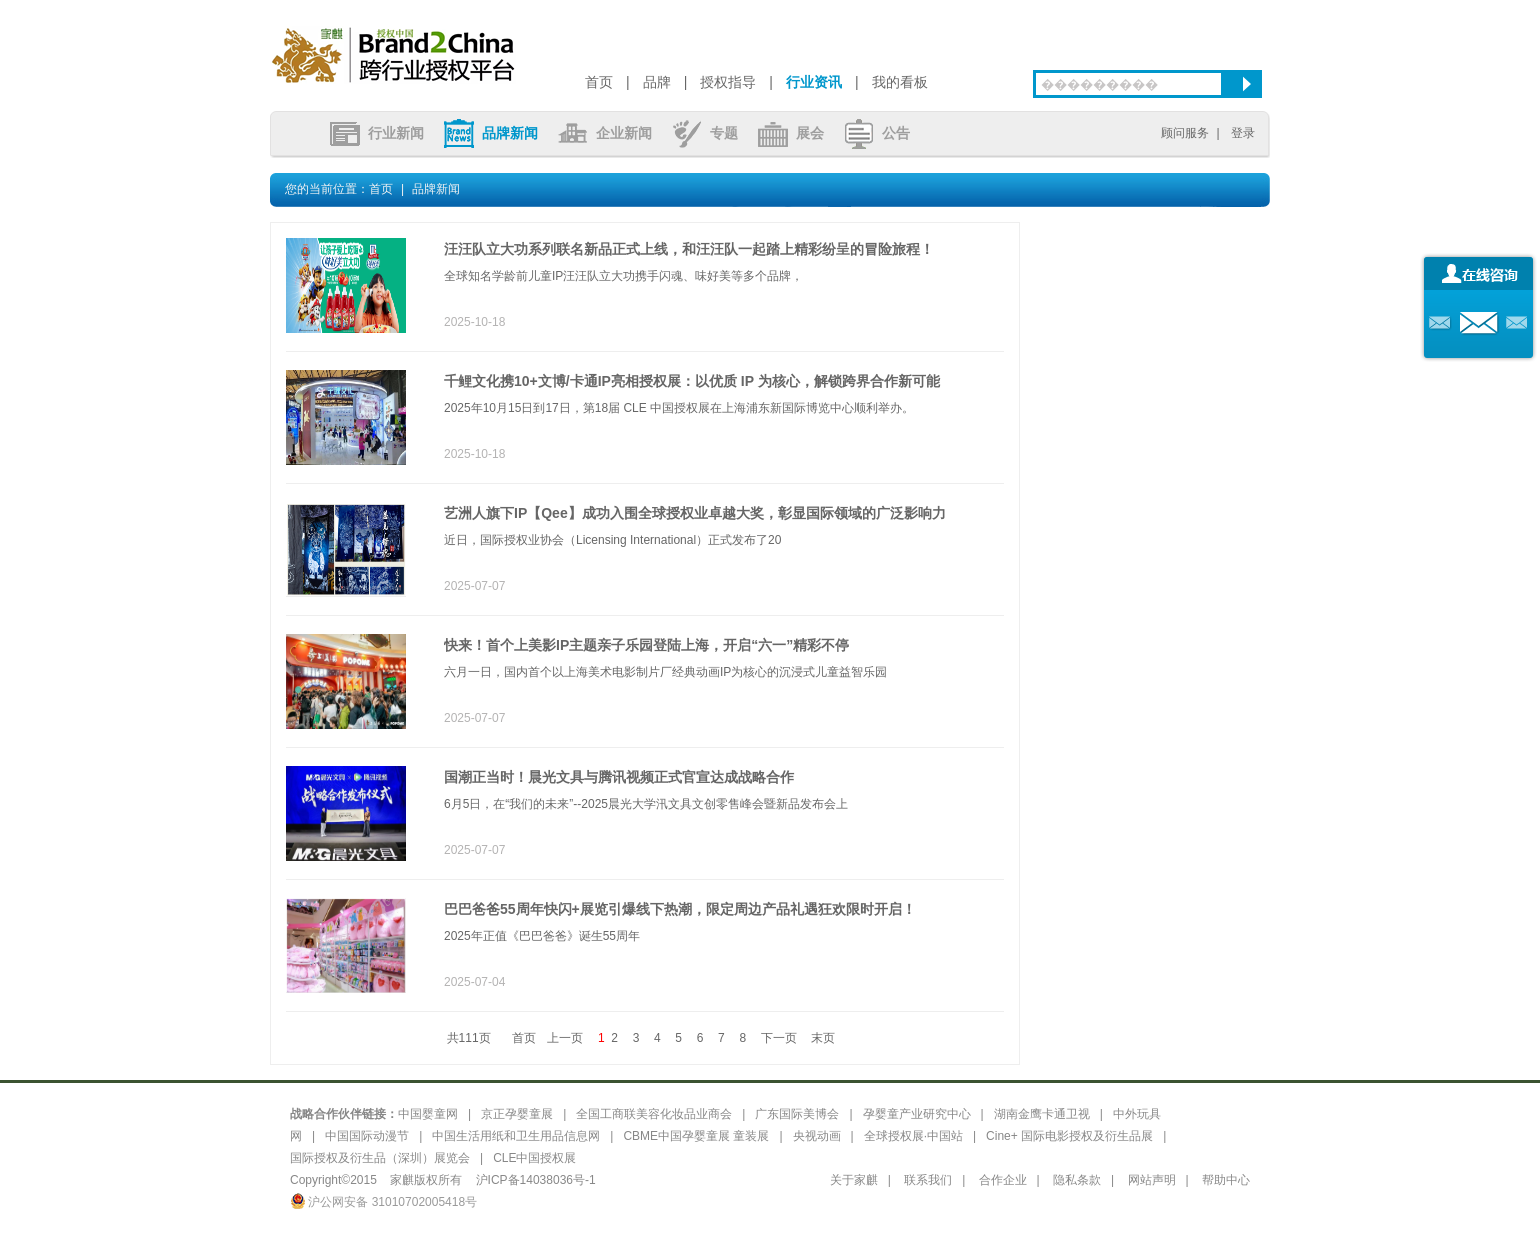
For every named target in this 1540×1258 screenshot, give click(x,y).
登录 (1243, 133)
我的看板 (900, 82)
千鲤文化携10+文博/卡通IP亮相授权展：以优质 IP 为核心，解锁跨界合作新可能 (692, 381)
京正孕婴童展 (517, 1114)
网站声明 (1152, 1180)
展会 (791, 133)
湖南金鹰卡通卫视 (1042, 1114)
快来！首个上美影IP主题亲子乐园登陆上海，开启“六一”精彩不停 (646, 645)
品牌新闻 (491, 133)
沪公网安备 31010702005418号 (383, 1202)
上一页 (565, 1038)
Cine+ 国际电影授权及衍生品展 (1069, 1136)
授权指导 (728, 82)
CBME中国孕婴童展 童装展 (696, 1136)
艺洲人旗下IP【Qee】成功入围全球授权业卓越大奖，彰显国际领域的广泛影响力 (695, 513)
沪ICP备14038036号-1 (536, 1180)
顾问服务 (1185, 133)
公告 (877, 133)
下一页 (779, 1038)
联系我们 (928, 1180)
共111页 (469, 1038)
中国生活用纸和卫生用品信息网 (516, 1136)
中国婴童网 (428, 1114)
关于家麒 (854, 1180)
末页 (823, 1038)
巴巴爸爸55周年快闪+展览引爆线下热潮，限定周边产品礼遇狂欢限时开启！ (680, 909)
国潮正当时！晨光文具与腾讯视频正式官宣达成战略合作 (619, 777)
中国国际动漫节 (367, 1136)
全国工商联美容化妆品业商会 (654, 1114)
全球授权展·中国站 (913, 1136)
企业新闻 (605, 133)
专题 (705, 133)
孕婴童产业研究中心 (917, 1114)
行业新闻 (377, 133)
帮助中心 (1226, 1180)
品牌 (657, 82)
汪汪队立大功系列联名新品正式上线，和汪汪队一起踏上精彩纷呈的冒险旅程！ (689, 249)
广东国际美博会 (797, 1114)
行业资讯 (814, 82)
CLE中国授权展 (534, 1158)
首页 (599, 82)
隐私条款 (1077, 1180)
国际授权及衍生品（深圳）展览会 (380, 1158)
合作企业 (1003, 1180)
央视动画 (817, 1136)
